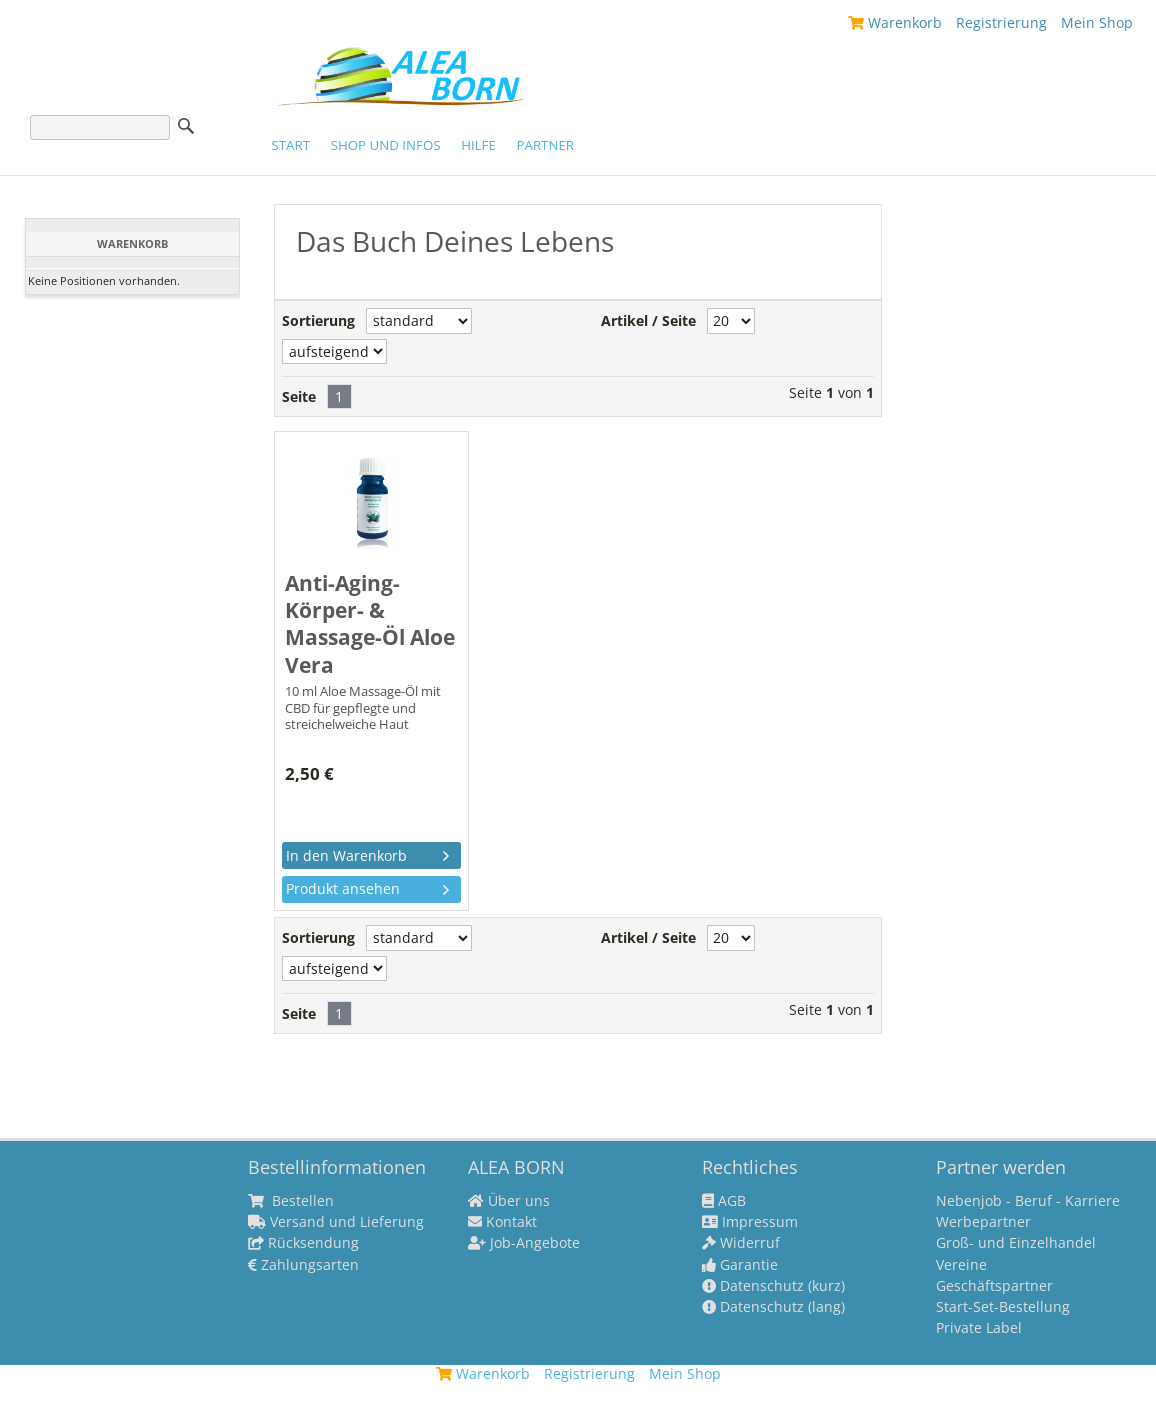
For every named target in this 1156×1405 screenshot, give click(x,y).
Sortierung (318, 321)
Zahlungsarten (303, 1265)
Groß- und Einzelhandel (1016, 1243)
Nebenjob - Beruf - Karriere (1028, 1201)
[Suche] (100, 127)
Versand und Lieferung (336, 1222)
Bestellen (291, 1201)
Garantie (740, 1265)
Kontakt (502, 1222)
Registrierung (1001, 22)
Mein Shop (1097, 22)
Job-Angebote (524, 1243)
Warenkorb (895, 22)
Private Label (979, 1328)
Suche (186, 126)
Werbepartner (983, 1222)
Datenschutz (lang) (773, 1307)
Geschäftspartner (994, 1286)
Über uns (509, 1201)
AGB (724, 1201)
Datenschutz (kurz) (773, 1286)
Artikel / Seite (648, 321)
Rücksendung (303, 1243)
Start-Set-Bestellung (1003, 1307)
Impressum (750, 1222)
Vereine (961, 1265)
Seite (299, 397)
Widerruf (741, 1243)
